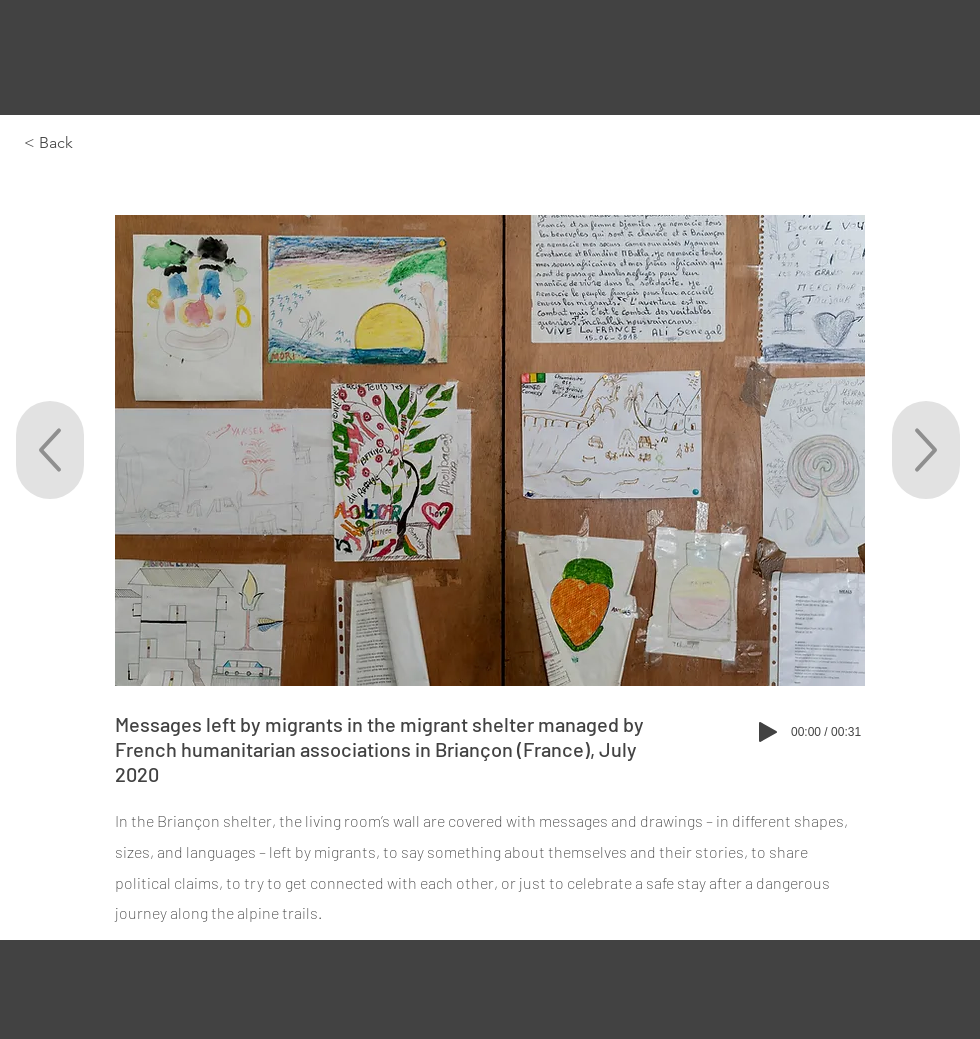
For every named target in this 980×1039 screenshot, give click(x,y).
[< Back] (89, 143)
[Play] (768, 732)
